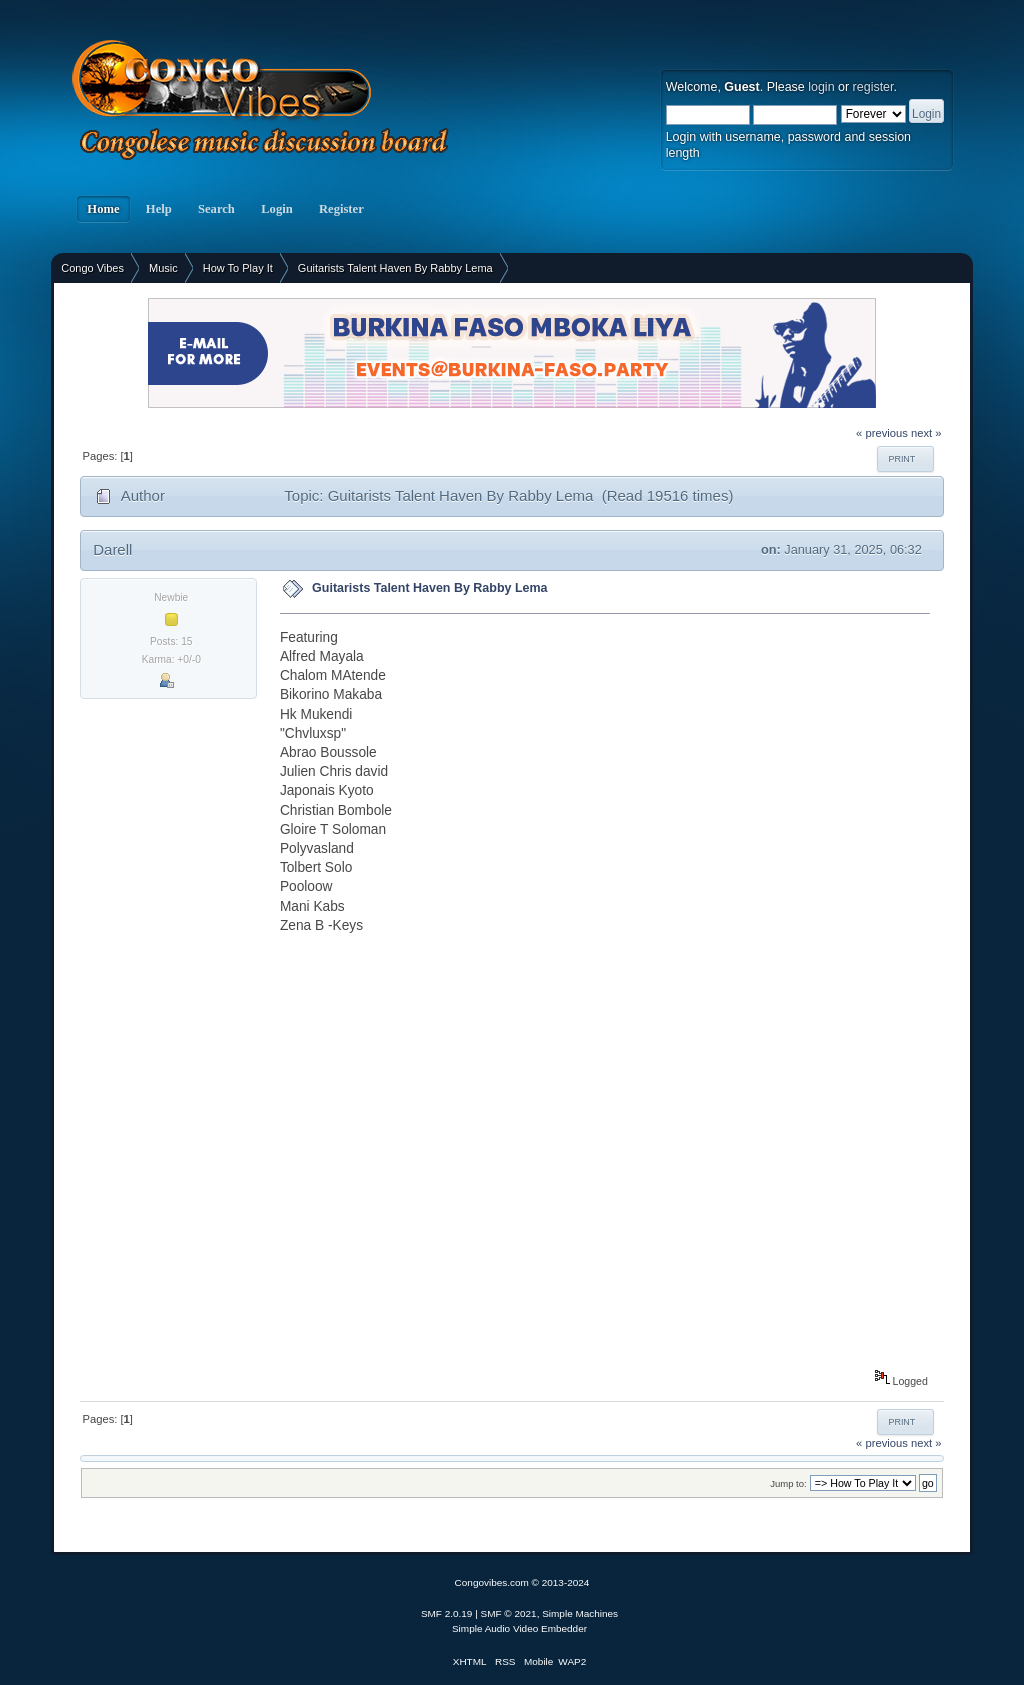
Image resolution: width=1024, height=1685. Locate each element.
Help (159, 209)
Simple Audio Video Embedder (519, 1628)
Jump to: (788, 1483)
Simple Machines (580, 1613)
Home (103, 209)
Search (216, 209)
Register (341, 209)
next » (926, 433)
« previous (882, 433)
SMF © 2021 (509, 1613)
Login (277, 209)
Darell (112, 549)
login (821, 87)
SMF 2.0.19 (447, 1613)
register (873, 87)
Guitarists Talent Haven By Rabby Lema (429, 588)
